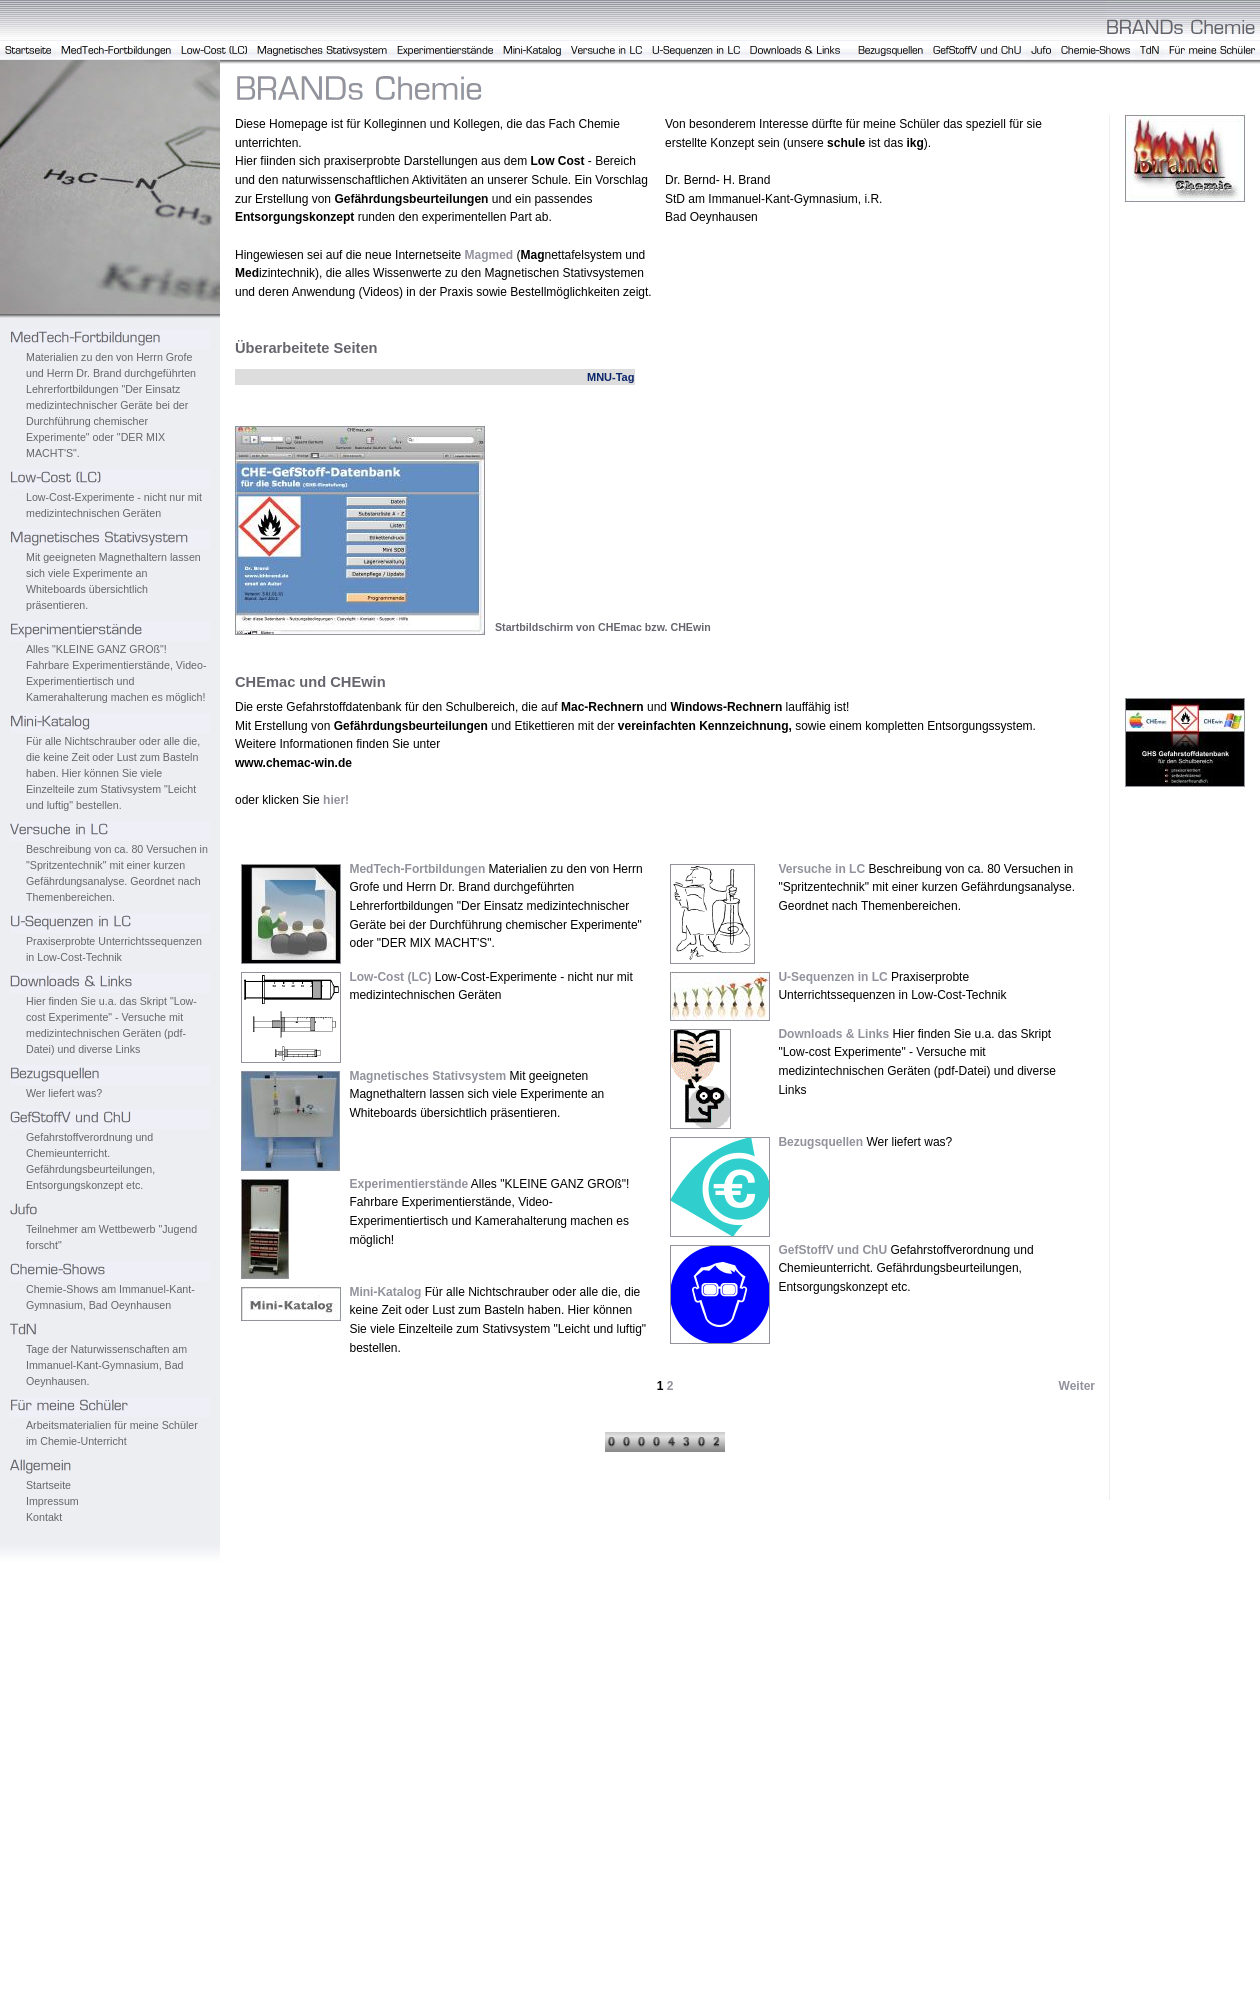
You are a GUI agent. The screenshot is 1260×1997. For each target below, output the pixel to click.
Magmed (488, 255)
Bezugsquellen (820, 1142)
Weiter (1077, 1386)
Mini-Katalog (385, 1292)
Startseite (48, 1485)
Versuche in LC (821, 869)
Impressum (52, 1501)
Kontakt (44, 1517)
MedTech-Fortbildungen (417, 869)
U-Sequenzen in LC (832, 977)
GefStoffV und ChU (832, 1250)
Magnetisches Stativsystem (427, 1076)
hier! (336, 800)
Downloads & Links (833, 1034)
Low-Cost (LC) (390, 977)
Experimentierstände (408, 1184)
